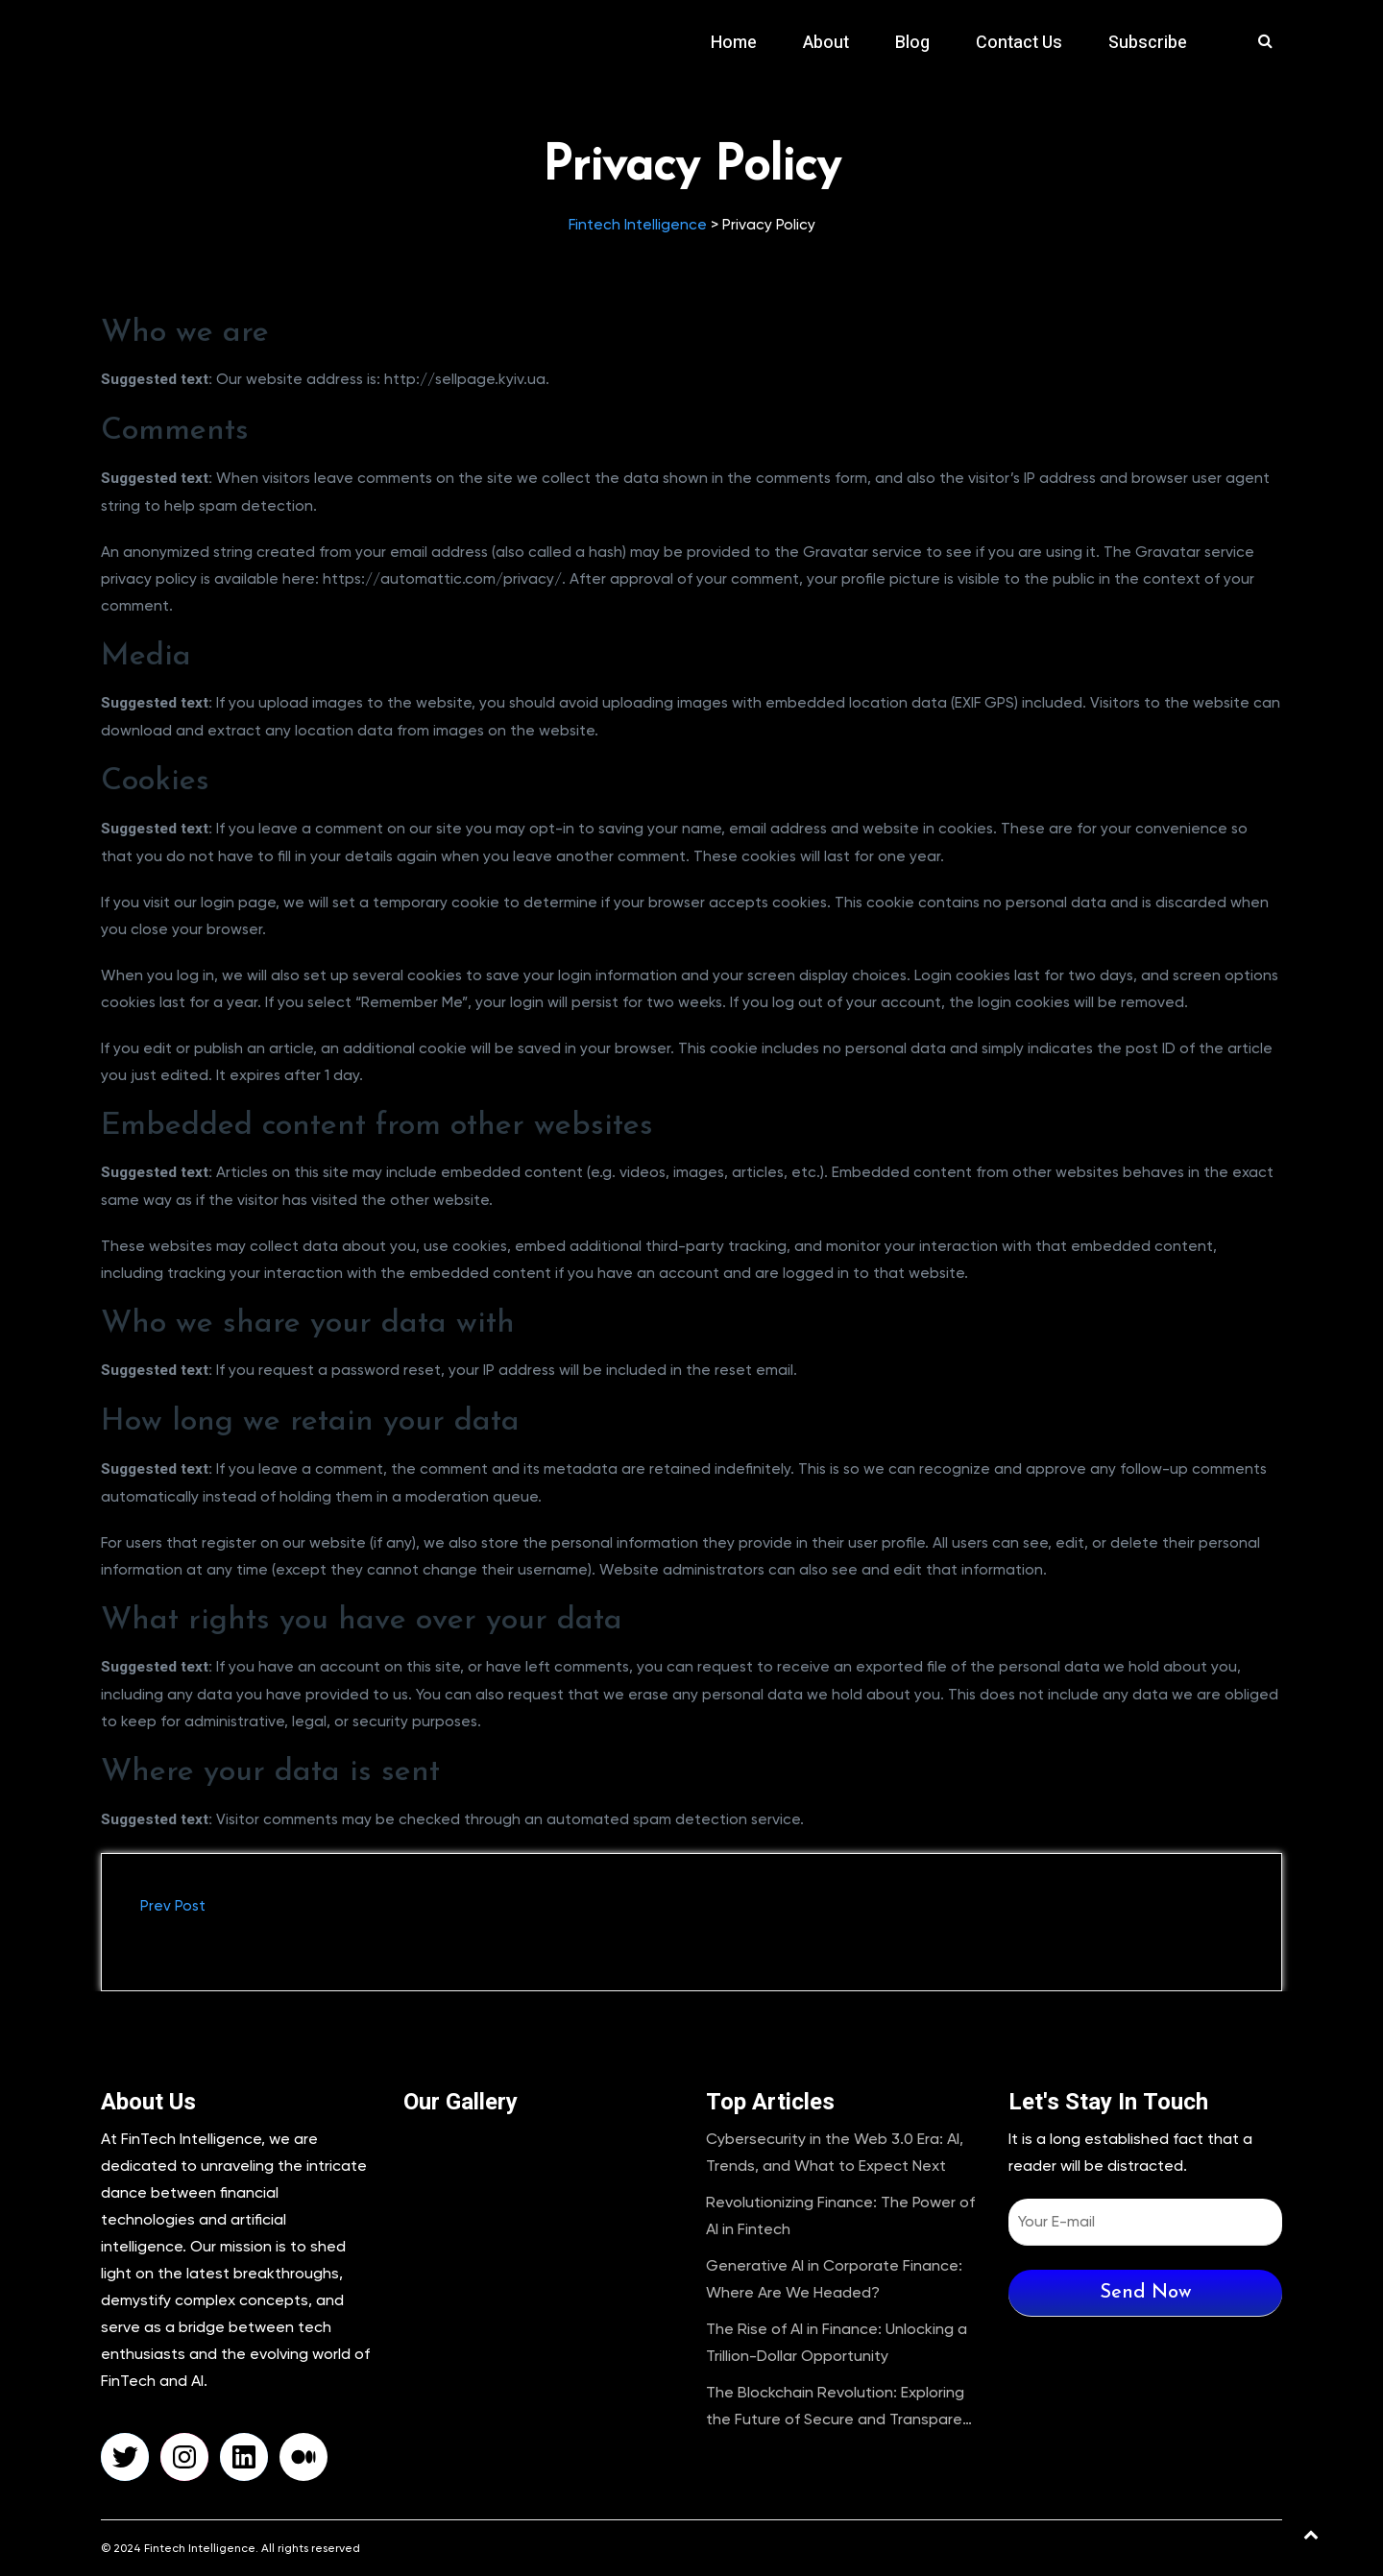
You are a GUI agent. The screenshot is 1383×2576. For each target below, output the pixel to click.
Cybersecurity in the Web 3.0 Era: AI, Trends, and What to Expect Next (834, 2152)
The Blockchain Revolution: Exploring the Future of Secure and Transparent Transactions (842, 2408)
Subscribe (1147, 43)
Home (734, 43)
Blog (912, 43)
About (826, 43)
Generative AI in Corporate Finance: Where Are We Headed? (834, 2278)
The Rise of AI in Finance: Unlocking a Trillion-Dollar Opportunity (836, 2342)
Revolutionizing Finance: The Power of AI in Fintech (840, 2215)
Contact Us (1019, 43)
